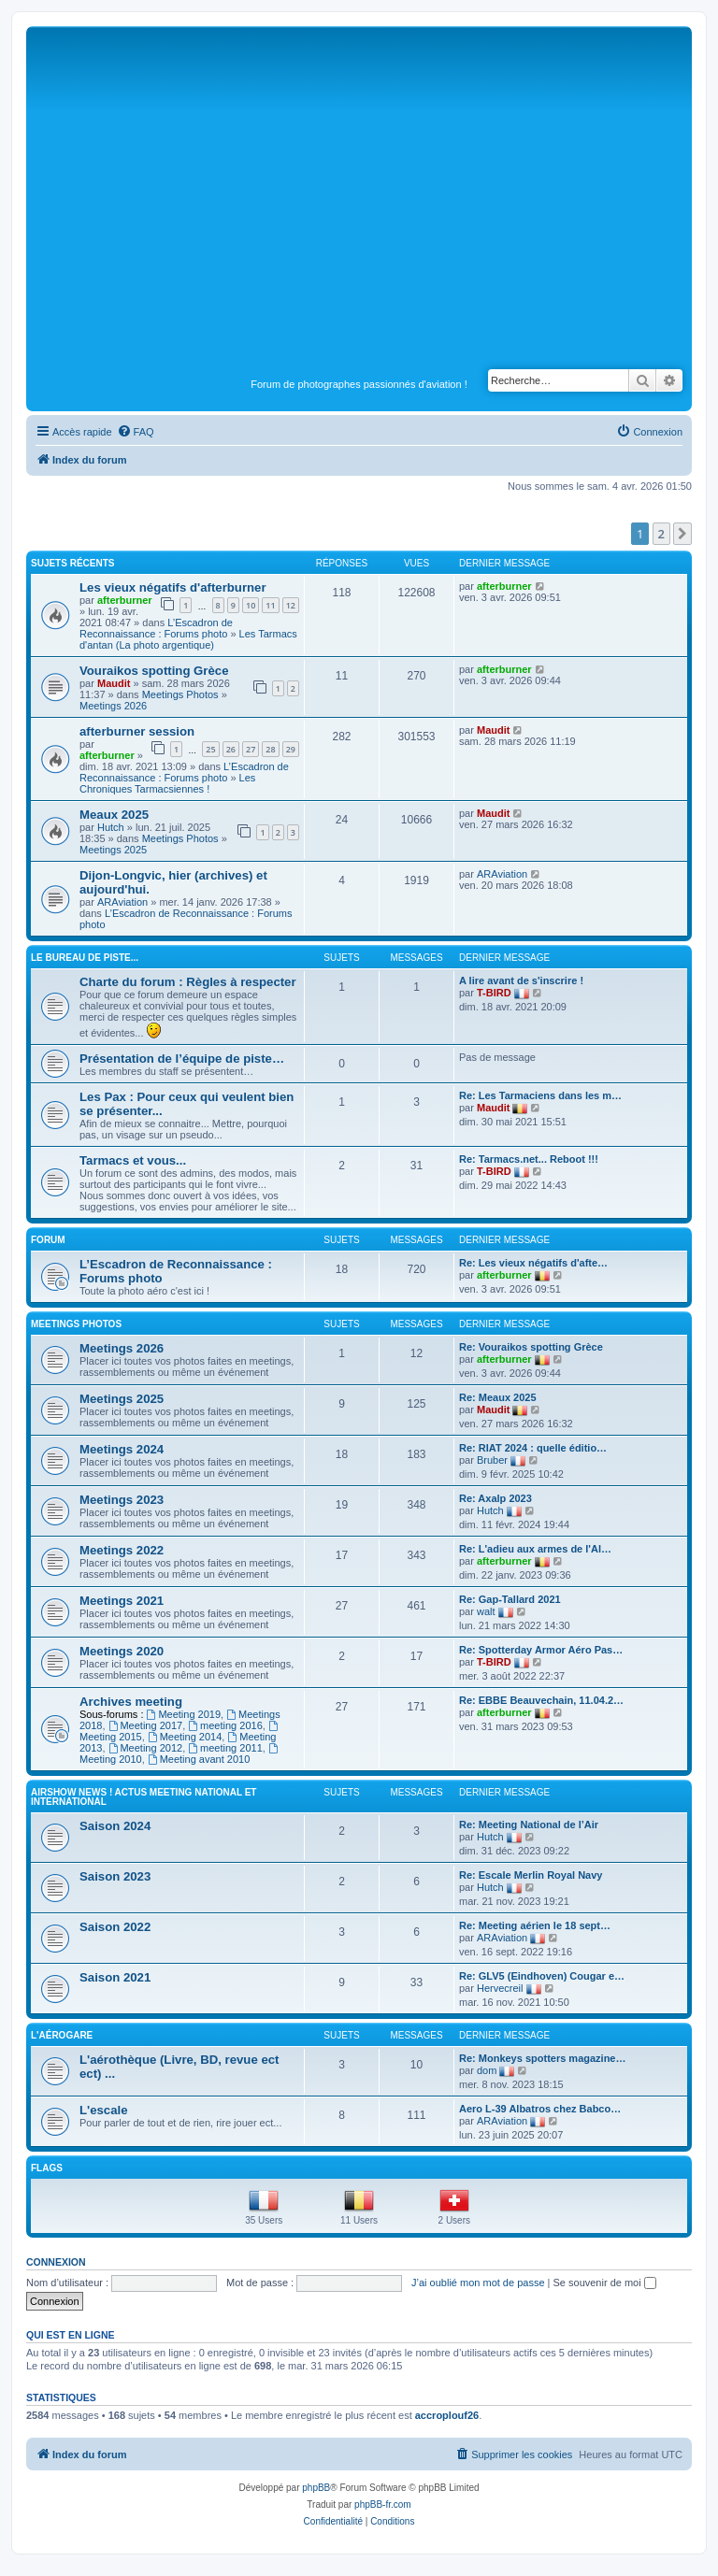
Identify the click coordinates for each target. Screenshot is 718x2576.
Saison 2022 (115, 1927)
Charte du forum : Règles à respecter (187, 982)
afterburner (124, 600)
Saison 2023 (115, 1876)
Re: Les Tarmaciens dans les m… (540, 1095)
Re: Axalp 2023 (495, 1498)
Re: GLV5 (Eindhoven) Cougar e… (542, 1976)
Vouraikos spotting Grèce (154, 671)
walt (486, 1611)
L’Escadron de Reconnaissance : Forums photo (156, 628)
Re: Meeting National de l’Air (528, 1824)
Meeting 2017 (145, 1725)
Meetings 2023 (121, 1500)
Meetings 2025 (113, 849)
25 (210, 749)
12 (290, 605)
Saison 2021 (115, 1977)
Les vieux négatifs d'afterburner (172, 587)
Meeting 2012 (145, 1747)
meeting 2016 (225, 1725)
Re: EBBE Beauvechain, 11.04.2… (541, 1700)
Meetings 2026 (113, 705)
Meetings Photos (180, 694)
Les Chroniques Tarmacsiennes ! (167, 783)
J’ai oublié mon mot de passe (477, 2282)
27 (250, 749)
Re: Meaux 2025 (498, 1397)
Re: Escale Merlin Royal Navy (530, 1875)
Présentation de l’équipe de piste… (181, 1059)
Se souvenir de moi (604, 2282)
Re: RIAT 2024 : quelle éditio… (533, 1447)
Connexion (56, 2262)
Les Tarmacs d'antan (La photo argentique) (188, 639)
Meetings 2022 (121, 1550)
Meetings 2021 (121, 1601)
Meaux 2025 (114, 815)
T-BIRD (494, 992)
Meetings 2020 (121, 1651)
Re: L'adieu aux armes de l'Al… (535, 1548)
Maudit (113, 683)
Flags (47, 2168)
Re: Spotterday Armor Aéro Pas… (541, 1649)
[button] (682, 533)
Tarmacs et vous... (132, 1160)
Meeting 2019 (184, 1714)
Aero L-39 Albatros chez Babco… (540, 2108)
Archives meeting (130, 1702)
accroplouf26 (447, 2415)
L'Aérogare (62, 2035)
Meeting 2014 (185, 1736)
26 (231, 749)
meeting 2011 (225, 1747)
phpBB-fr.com (382, 2504)
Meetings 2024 (121, 1449)
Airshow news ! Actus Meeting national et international (143, 1797)
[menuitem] (135, 432)
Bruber (492, 1460)
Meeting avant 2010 (199, 1759)
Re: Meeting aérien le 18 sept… (534, 1925)
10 (250, 605)
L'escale (103, 2110)
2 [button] (661, 533)
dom (486, 2070)
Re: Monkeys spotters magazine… (542, 2058)
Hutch (110, 827)
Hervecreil (500, 1988)
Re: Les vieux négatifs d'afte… (533, 1262)
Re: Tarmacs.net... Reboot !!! (528, 1159)
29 (290, 749)
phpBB (316, 2488)
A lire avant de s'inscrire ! (521, 980)
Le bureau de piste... (84, 957)
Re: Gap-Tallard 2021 (510, 1599)
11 (270, 605)
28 (270, 749)
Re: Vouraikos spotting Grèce (531, 1346)
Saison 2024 (115, 1826)
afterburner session (136, 731)
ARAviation (122, 902)
